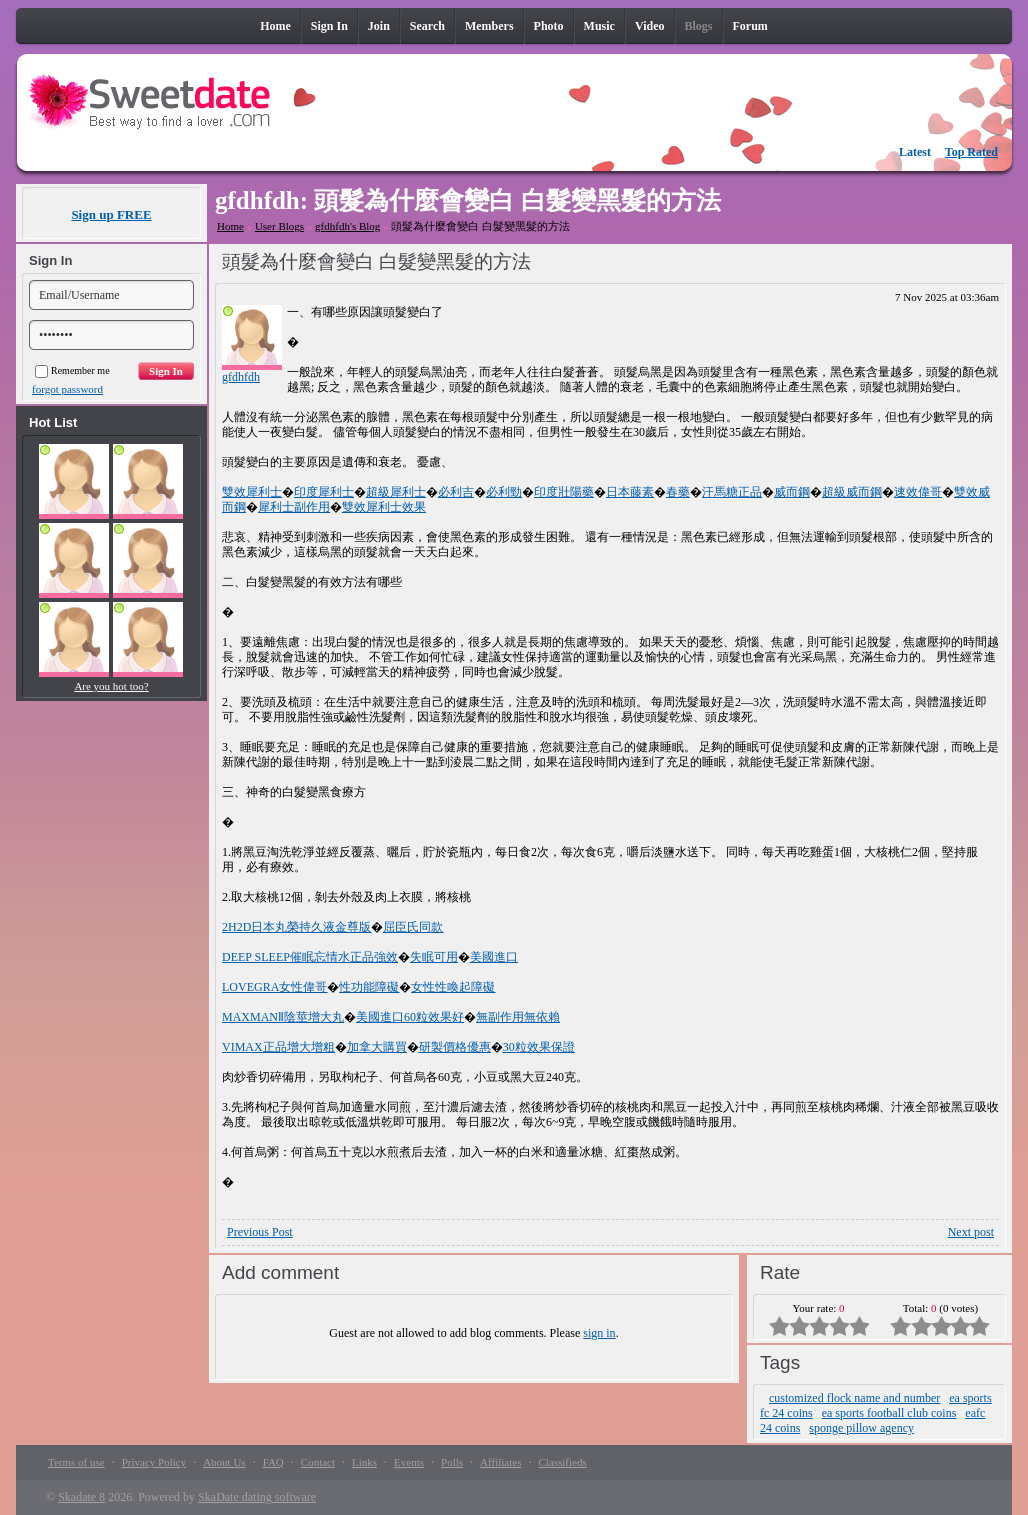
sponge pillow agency (861, 1428)
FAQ (273, 1462)
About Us (224, 1462)
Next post (971, 1232)
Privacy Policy (154, 1462)
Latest (915, 152)
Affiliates (500, 1462)
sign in (599, 1333)
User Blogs (279, 226)
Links (364, 1462)
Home (230, 226)
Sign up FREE (111, 214)
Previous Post (260, 1232)
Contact (318, 1462)
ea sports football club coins (889, 1413)
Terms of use (76, 1462)
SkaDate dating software (257, 1497)
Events (409, 1462)
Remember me (72, 370)
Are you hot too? (111, 686)
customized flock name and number (854, 1398)
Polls (452, 1462)
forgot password (67, 389)
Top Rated (971, 152)
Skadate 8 (81, 1497)
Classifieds (562, 1462)
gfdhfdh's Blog (347, 226)
